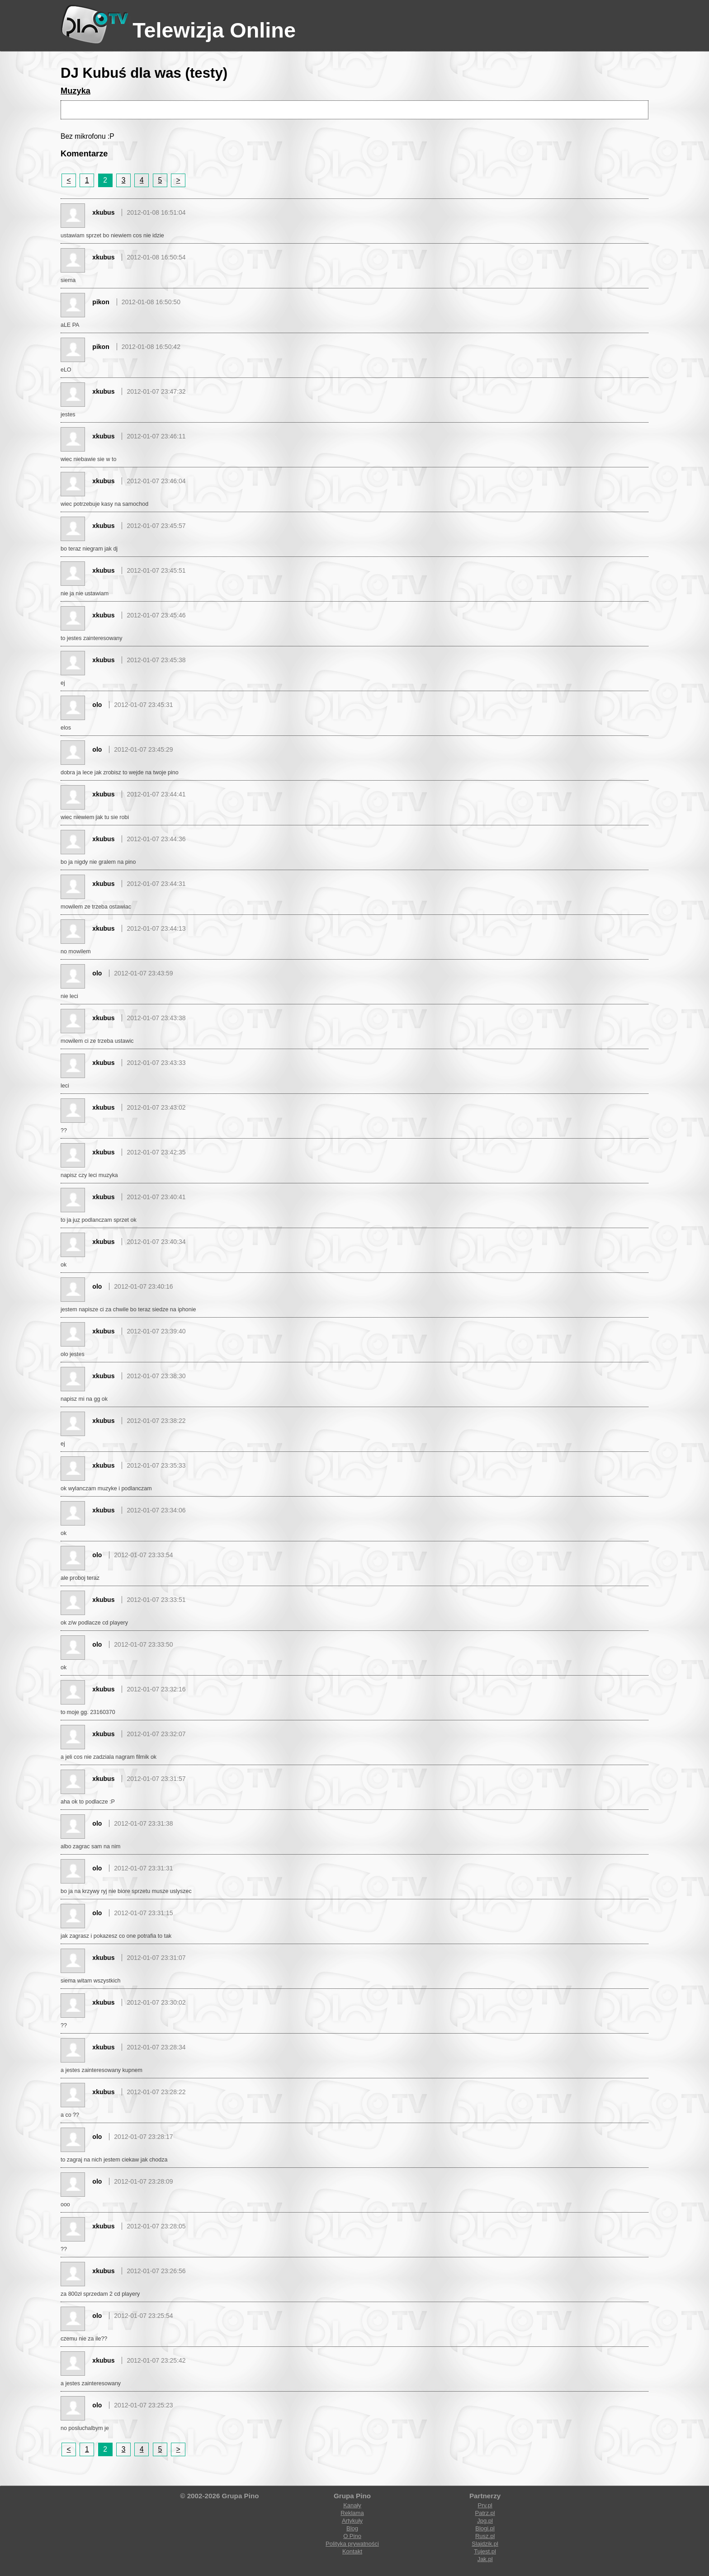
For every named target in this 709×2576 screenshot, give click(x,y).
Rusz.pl (485, 2536)
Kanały (352, 2505)
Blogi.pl (485, 2528)
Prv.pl (484, 2505)
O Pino (352, 2536)
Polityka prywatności (352, 2543)
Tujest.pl (485, 2551)
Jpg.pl (485, 2520)
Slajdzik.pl (485, 2543)
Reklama (352, 2513)
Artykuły (352, 2520)
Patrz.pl (485, 2513)
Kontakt (352, 2551)
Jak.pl (485, 2559)
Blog (352, 2528)
